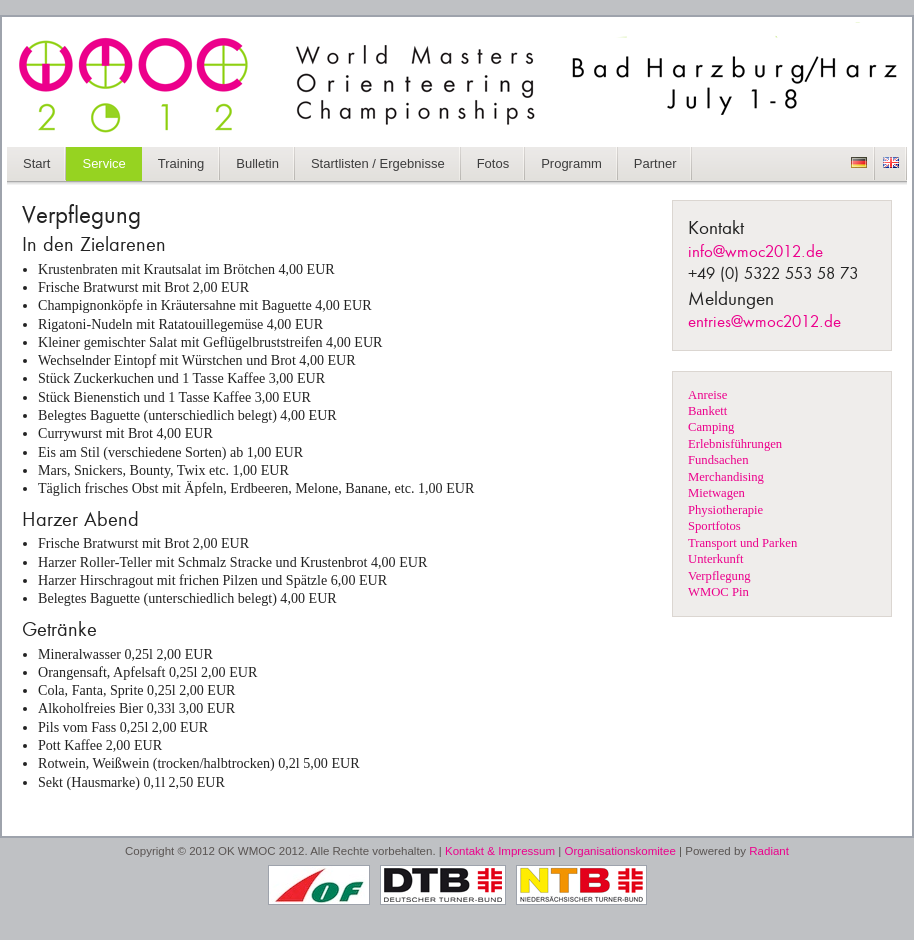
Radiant (769, 851)
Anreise (707, 395)
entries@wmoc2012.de (764, 322)
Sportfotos (714, 526)
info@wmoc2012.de (755, 252)
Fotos (493, 163)
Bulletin (257, 163)
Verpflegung (719, 576)
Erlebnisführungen (735, 444)
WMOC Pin (718, 592)
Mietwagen (716, 493)
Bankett (707, 411)
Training (181, 163)
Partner (655, 163)
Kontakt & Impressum (500, 851)
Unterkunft (716, 559)
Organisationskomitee (620, 851)
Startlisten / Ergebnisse (378, 163)
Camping (711, 427)
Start (36, 163)
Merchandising (726, 477)
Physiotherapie (725, 510)
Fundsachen (718, 460)
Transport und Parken (742, 543)
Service (103, 163)
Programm (571, 163)
